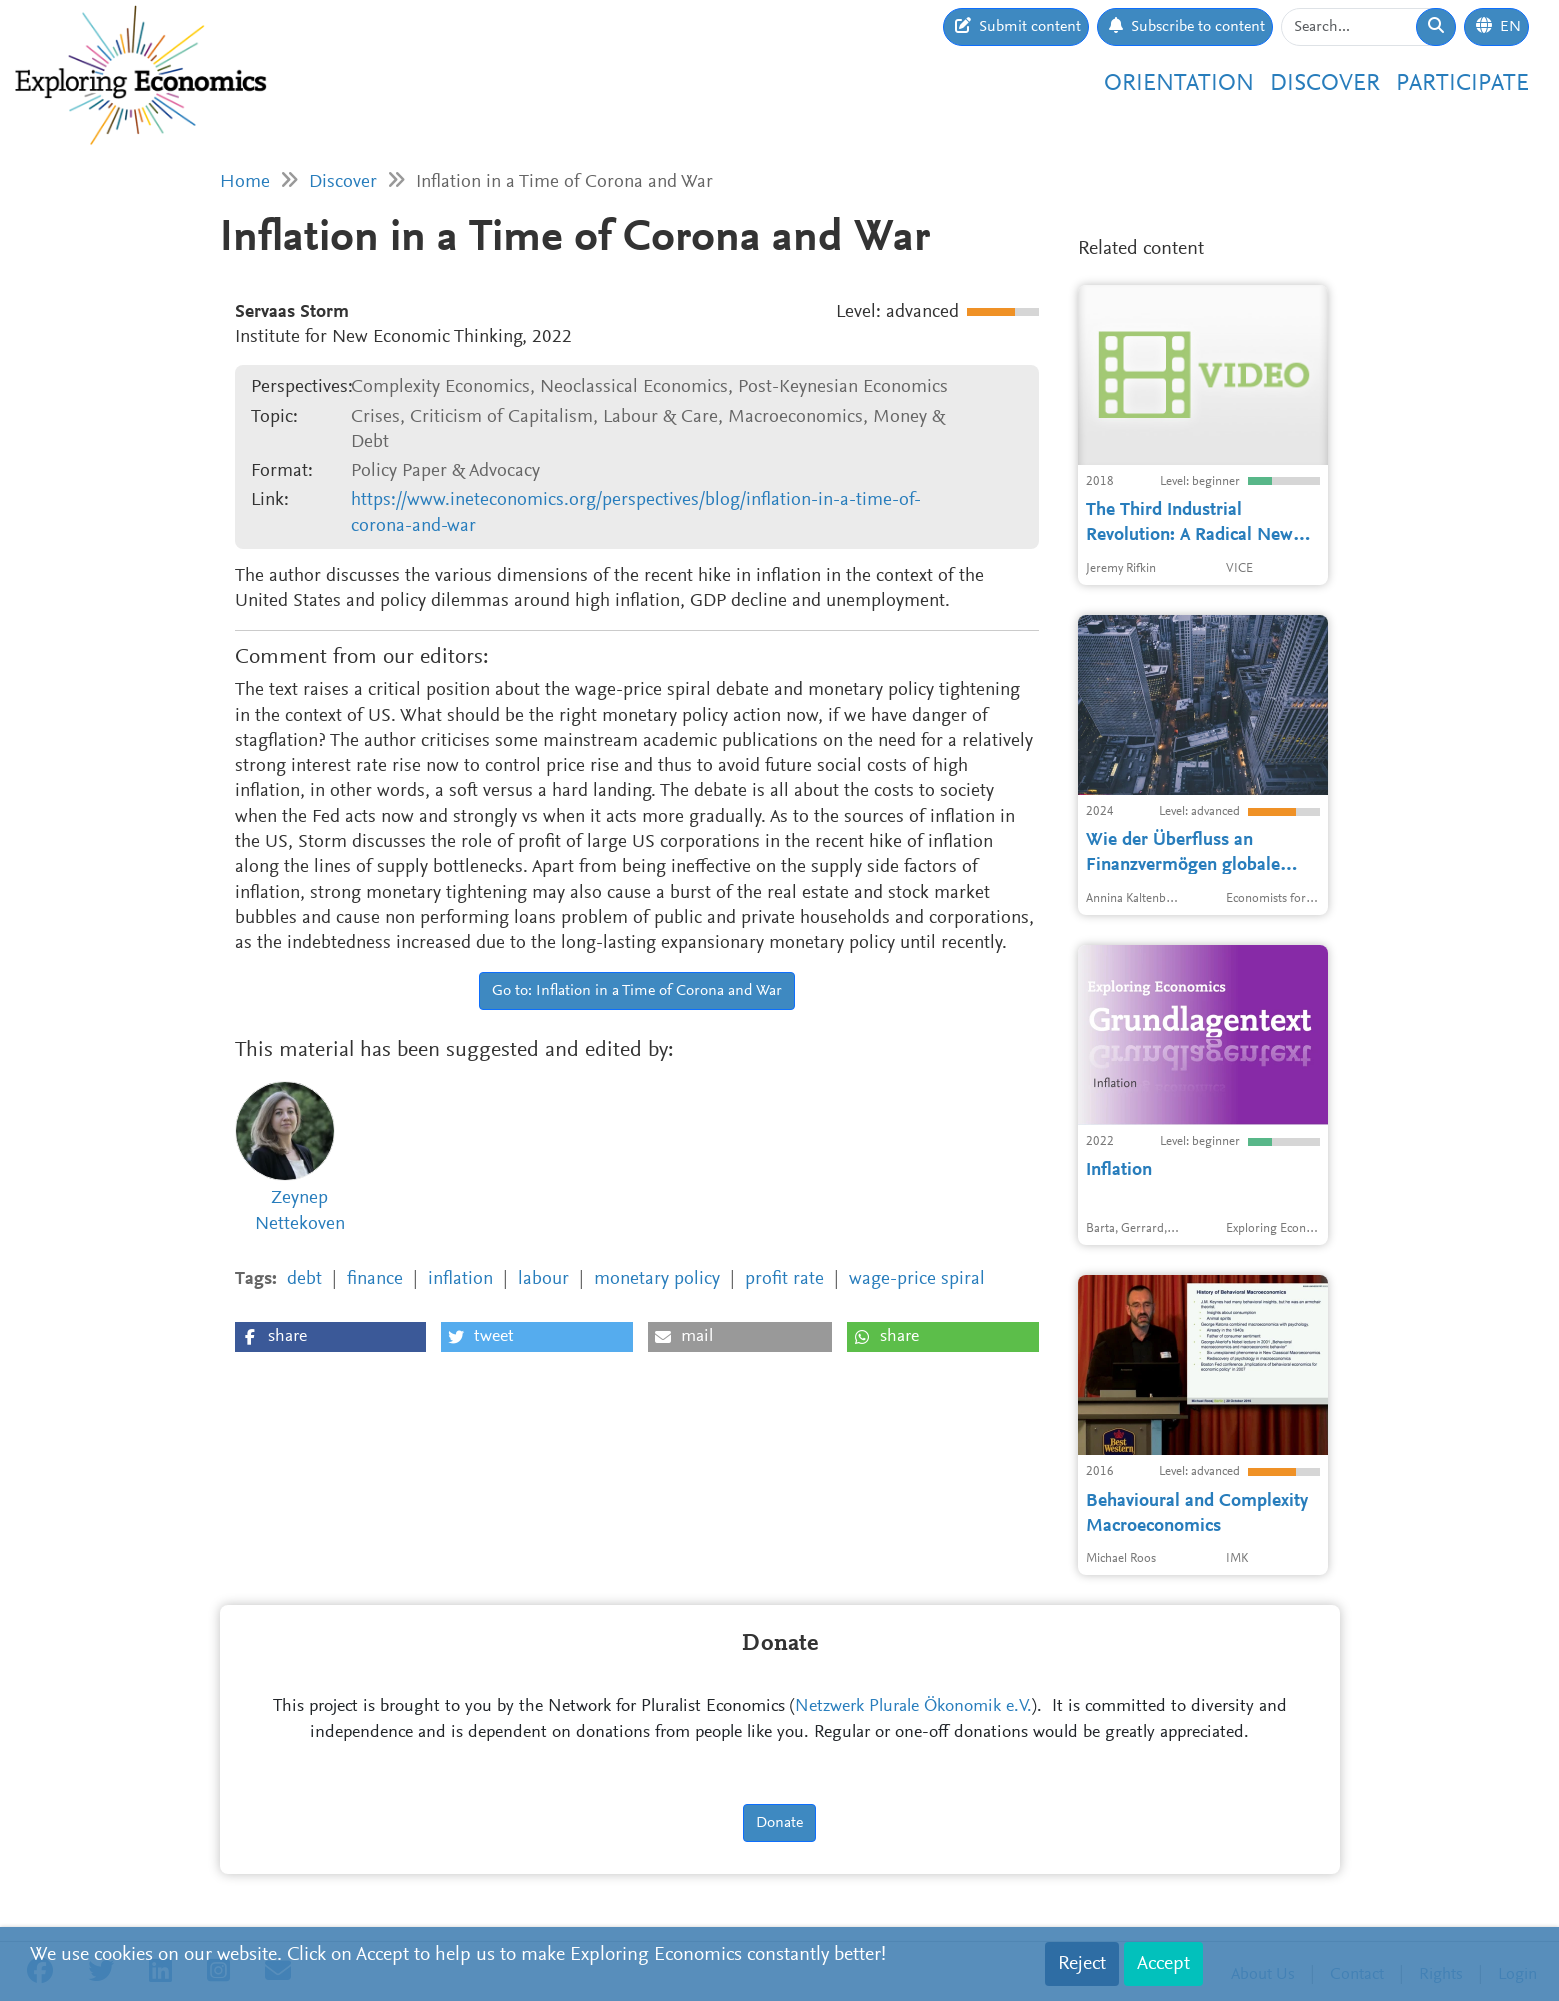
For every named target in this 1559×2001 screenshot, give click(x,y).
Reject (1082, 1964)
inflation (460, 1279)
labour (543, 1279)
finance (375, 1279)
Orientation (1179, 84)
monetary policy (657, 1279)
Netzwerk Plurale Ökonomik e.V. (913, 1707)
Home (245, 182)
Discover (1325, 84)
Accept (1163, 1964)
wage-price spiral (917, 1279)
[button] (330, 1337)
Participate (1462, 84)
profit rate (784, 1279)
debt (304, 1279)
